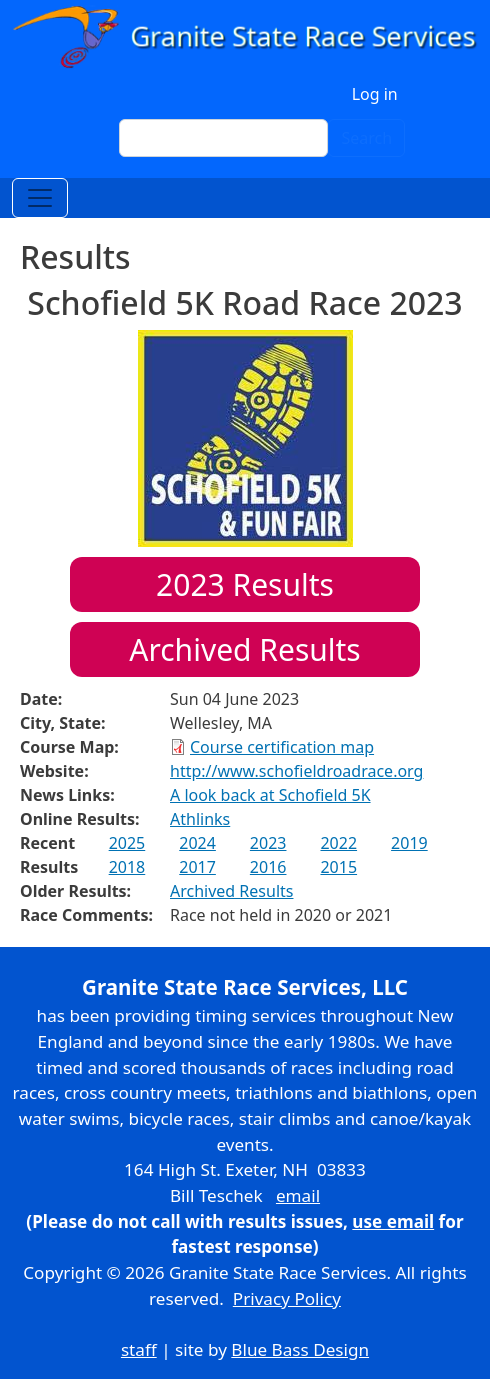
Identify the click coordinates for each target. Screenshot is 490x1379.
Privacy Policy (287, 1298)
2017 (197, 867)
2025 (127, 843)
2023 (268, 843)
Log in (375, 94)
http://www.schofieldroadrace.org (296, 771)
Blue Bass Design (300, 1349)
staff (139, 1349)
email (298, 1195)
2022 (338, 843)
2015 (338, 867)
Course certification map (282, 747)
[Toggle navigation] (40, 198)
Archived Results (244, 649)
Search (366, 138)
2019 (409, 843)
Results (245, 584)
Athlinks (200, 819)
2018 (127, 867)
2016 (268, 867)
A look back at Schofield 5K (270, 795)
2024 (197, 843)
